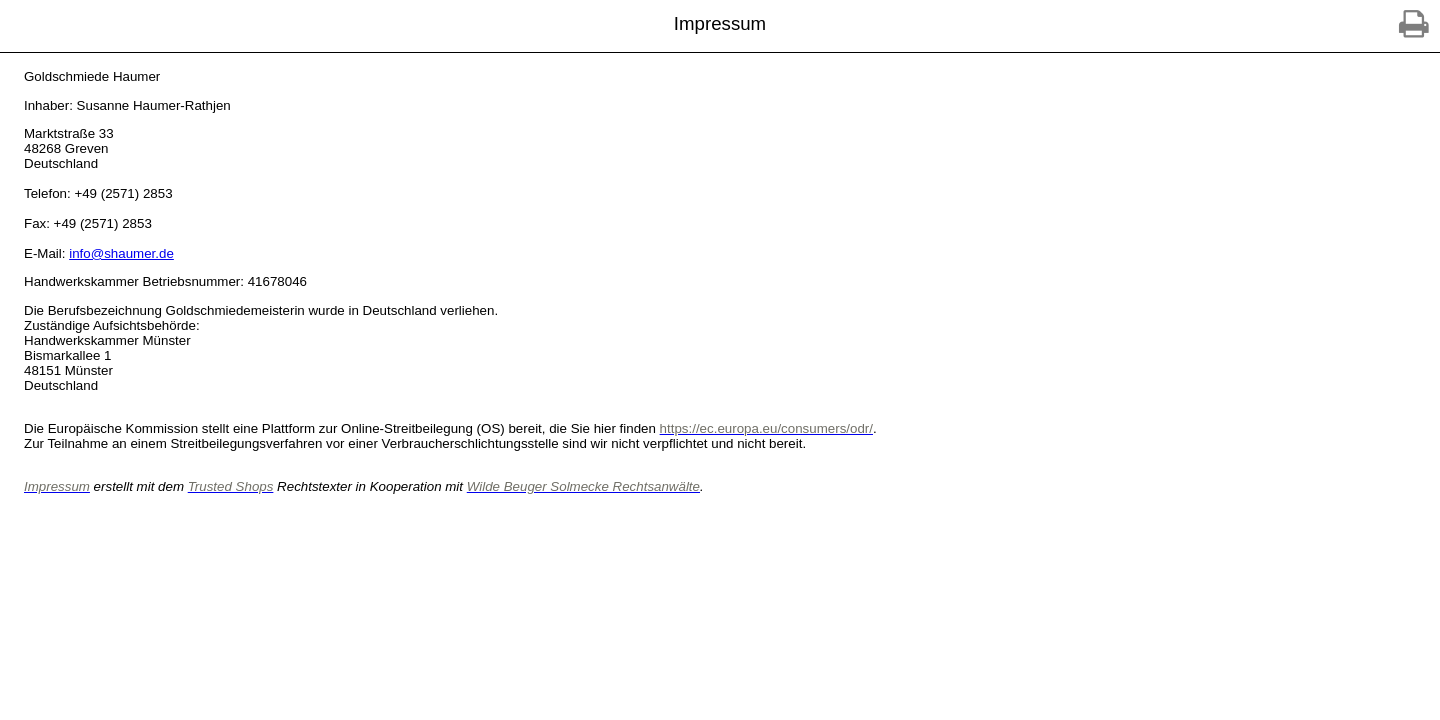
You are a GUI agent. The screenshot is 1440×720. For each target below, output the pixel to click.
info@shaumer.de (121, 253)
